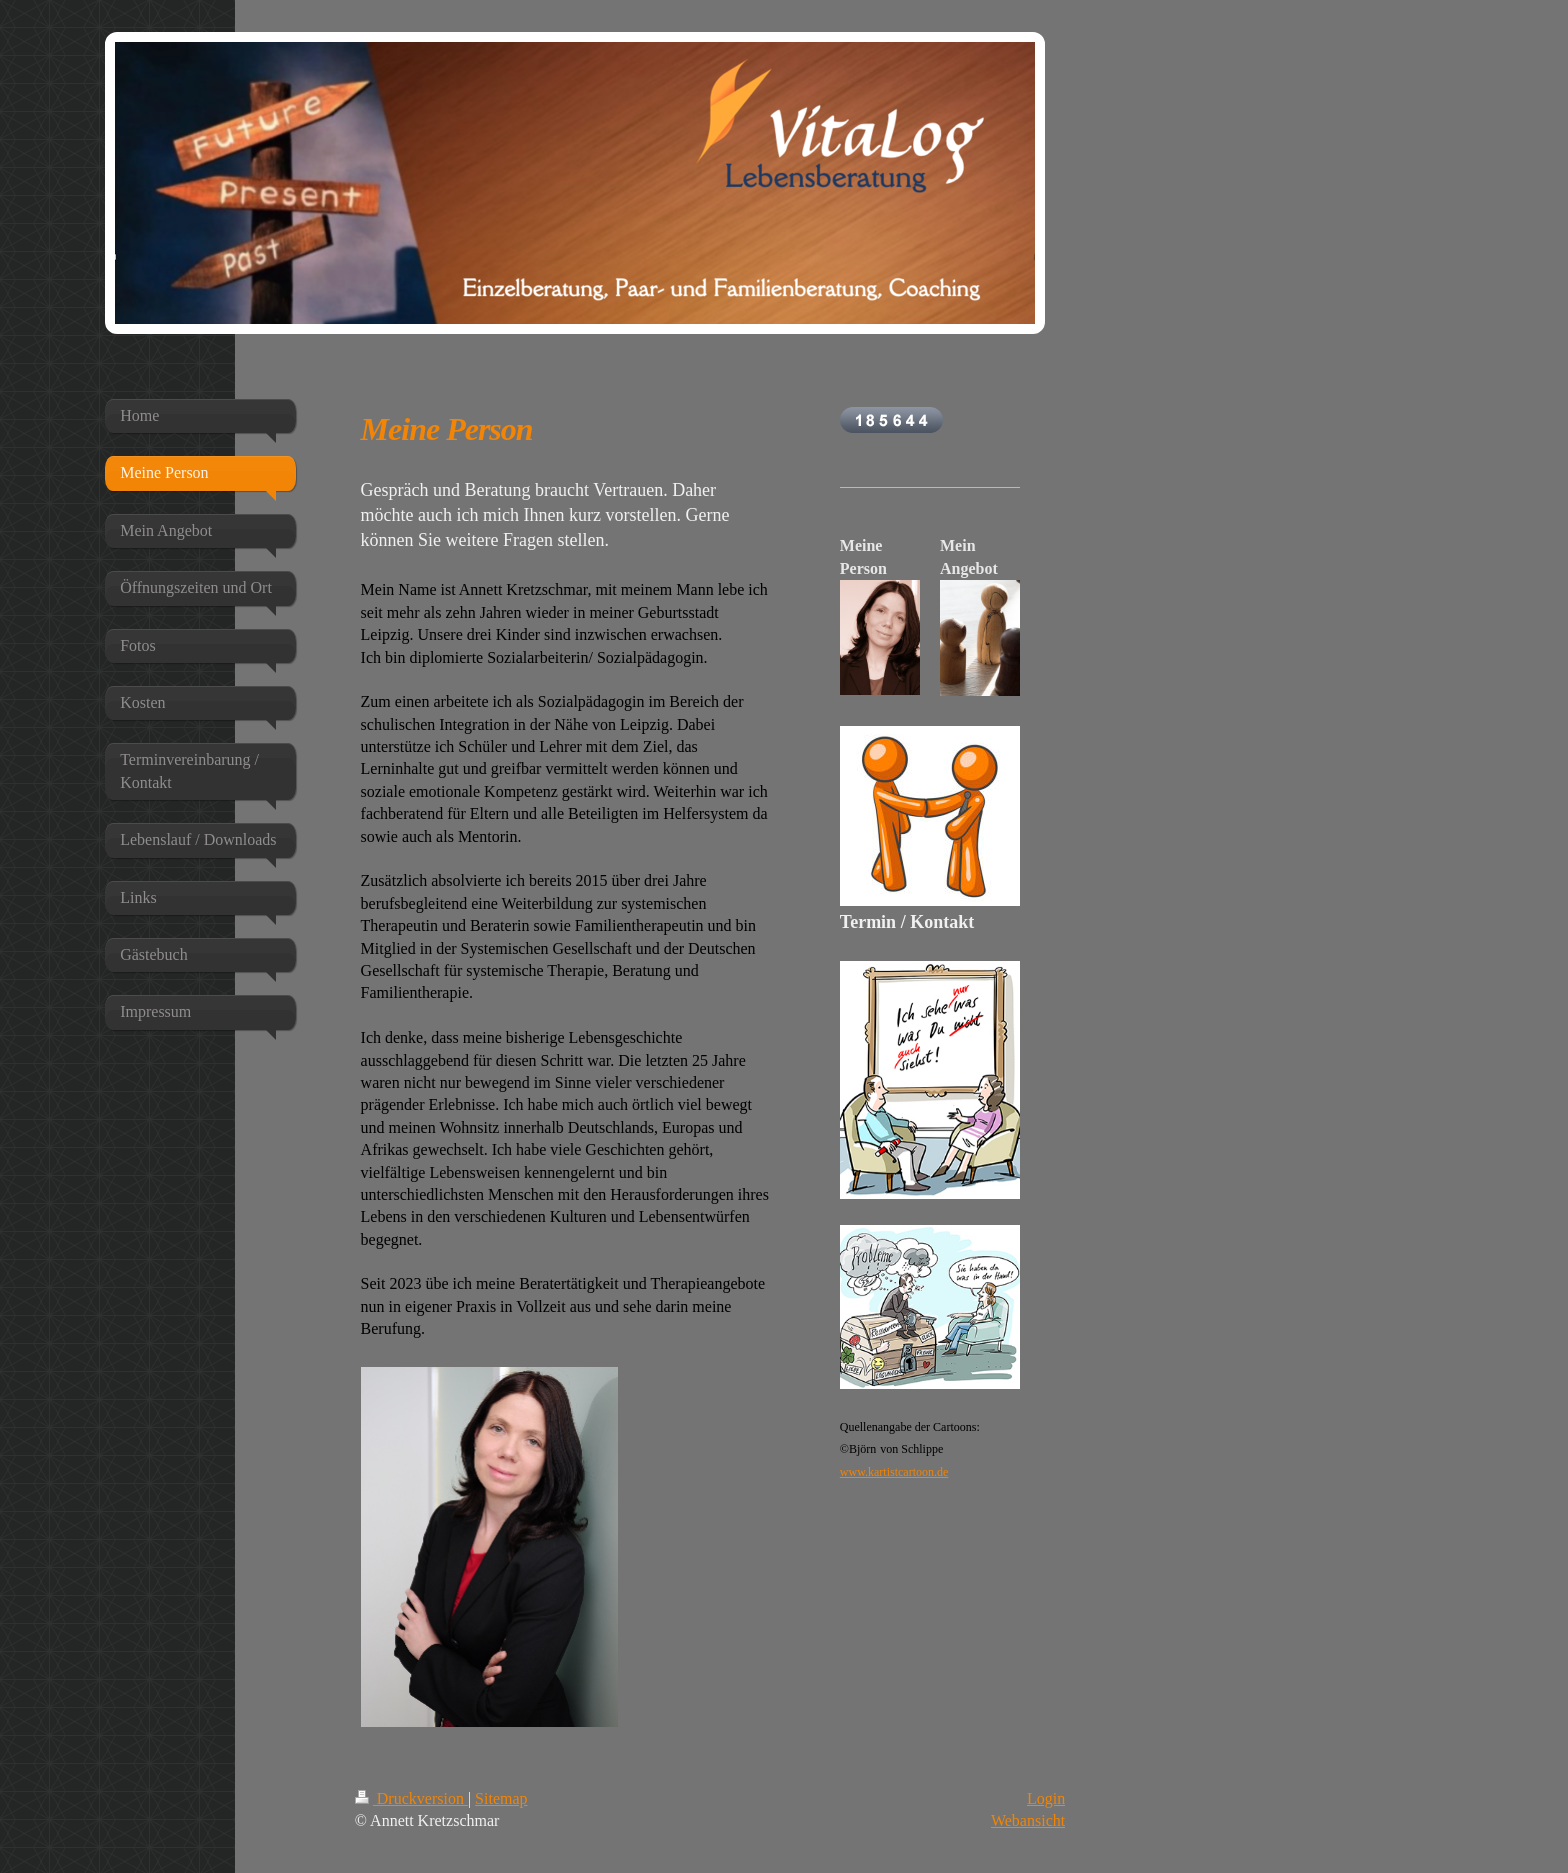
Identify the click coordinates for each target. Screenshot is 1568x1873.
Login (1046, 1798)
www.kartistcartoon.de (894, 1472)
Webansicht (1028, 1820)
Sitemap (501, 1798)
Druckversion (411, 1798)
